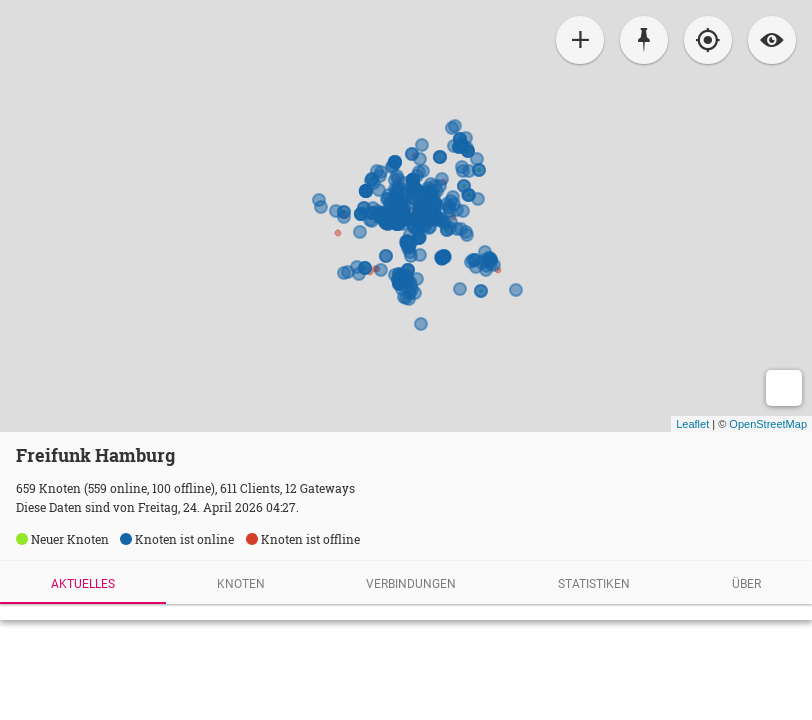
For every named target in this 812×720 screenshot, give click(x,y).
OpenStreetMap (768, 424)
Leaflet (692, 424)
